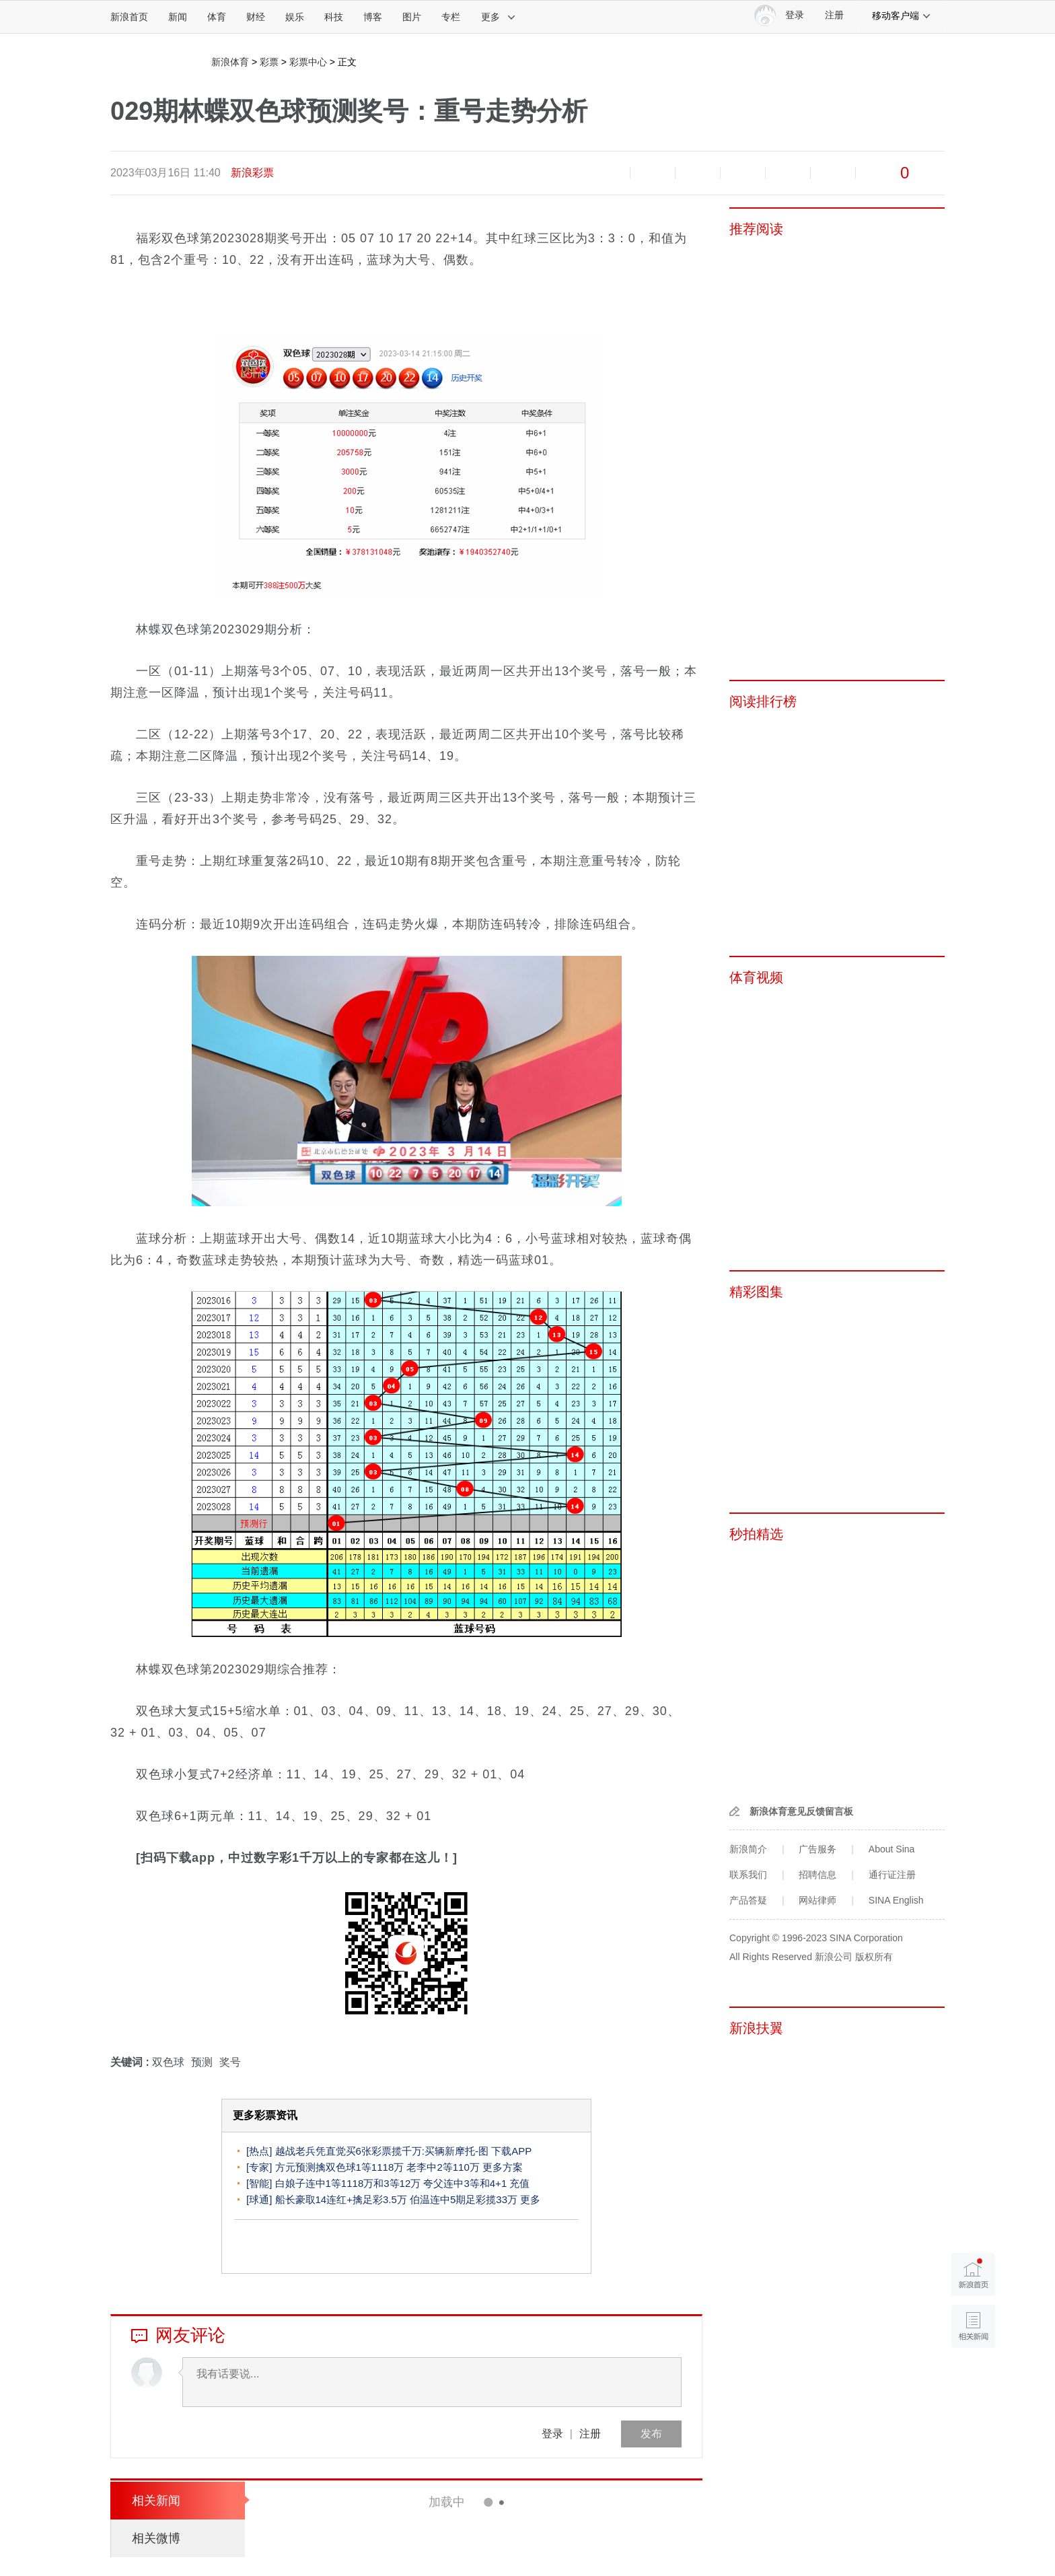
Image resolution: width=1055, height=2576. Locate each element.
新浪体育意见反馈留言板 (801, 1811)
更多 (498, 16)
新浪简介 (748, 1849)
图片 (411, 16)
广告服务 (817, 1849)
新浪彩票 (252, 172)
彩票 (269, 62)
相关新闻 (156, 2500)
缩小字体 (607, 173)
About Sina (892, 1849)
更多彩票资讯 (265, 2115)
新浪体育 (230, 62)
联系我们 (748, 1874)
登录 (552, 2433)
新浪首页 (129, 16)
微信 (788, 173)
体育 (216, 16)
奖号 (230, 2062)
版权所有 (874, 1956)
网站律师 (817, 1900)
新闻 (177, 16)
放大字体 (652, 173)
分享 (833, 173)
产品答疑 (748, 1900)
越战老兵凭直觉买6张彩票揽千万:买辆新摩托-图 (382, 2151)
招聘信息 (817, 1874)
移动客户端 (901, 15)
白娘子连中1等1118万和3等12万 (348, 2183)
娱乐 (294, 16)
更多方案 (502, 2167)
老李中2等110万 (442, 2167)
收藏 (698, 173)
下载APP (511, 2151)
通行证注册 (892, 1874)
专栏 (450, 16)
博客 (372, 16)
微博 (743, 173)
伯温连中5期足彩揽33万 (463, 2199)
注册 (834, 15)
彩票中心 (308, 62)
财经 (255, 16)
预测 (202, 2062)
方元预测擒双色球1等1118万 (339, 2167)
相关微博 (156, 2538)
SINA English (896, 1900)
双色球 (168, 2062)
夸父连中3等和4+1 (465, 2183)
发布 (651, 2433)
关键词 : (131, 2062)
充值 (519, 2183)
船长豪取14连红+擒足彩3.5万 (341, 2199)
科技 (333, 16)
